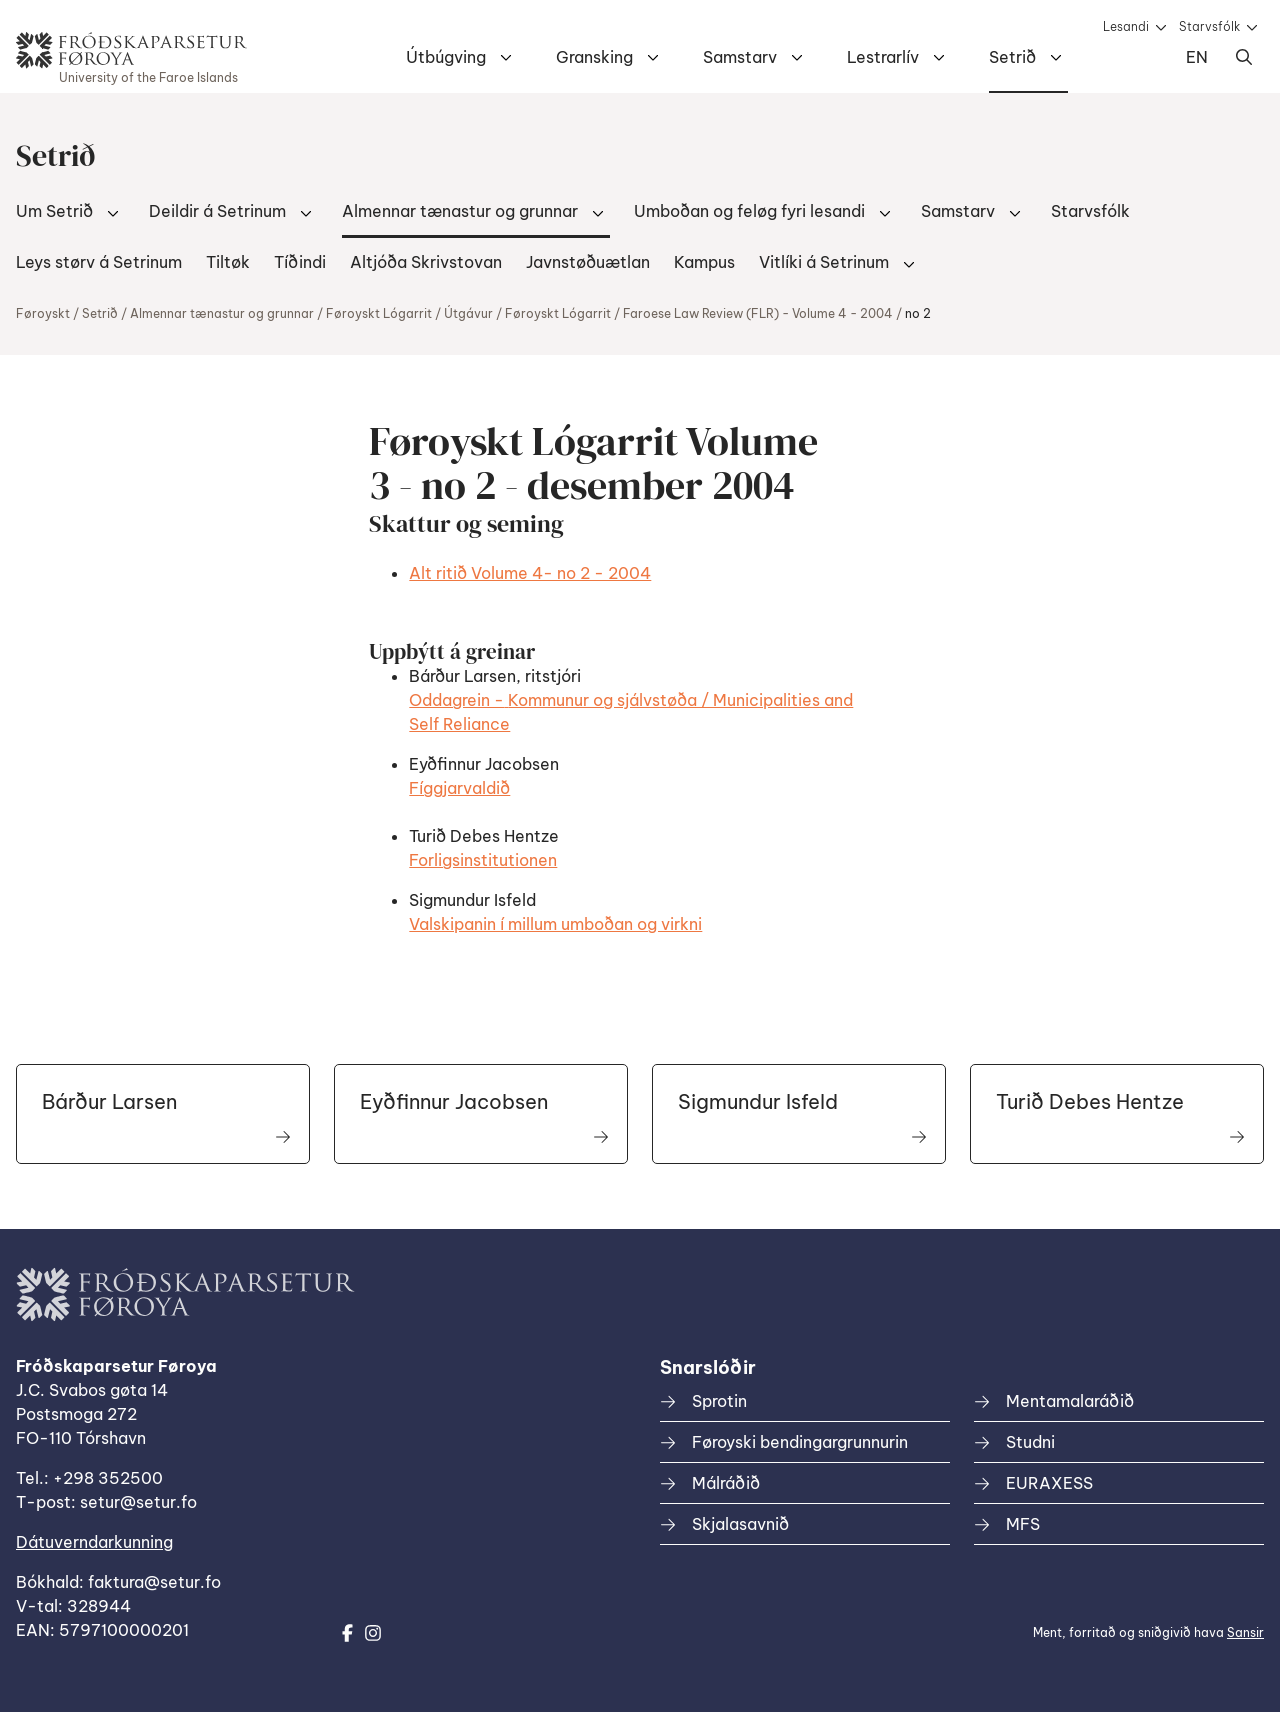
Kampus (704, 262)
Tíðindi (300, 262)
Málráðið (726, 1483)
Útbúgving (446, 57)
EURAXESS (1049, 1483)
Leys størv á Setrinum (99, 262)
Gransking (594, 57)
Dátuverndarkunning (94, 1542)
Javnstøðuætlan (588, 262)
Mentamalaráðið (1070, 1401)
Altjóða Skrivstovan (426, 262)
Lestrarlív (883, 57)
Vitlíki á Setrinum (824, 262)
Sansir (1245, 1632)
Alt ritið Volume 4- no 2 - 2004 (530, 573)
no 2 (918, 313)
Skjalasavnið (740, 1524)
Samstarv (740, 57)
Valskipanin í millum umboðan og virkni (555, 924)
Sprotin (719, 1401)
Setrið (1012, 57)
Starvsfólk (1209, 26)
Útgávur (468, 313)
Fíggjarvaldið (459, 788)
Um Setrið (54, 211)
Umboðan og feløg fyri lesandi (749, 211)
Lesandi (1126, 26)
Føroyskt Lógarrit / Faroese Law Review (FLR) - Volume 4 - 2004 (699, 313)
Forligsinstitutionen (483, 860)
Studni (1030, 1442)
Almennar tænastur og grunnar (460, 211)
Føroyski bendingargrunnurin (800, 1442)
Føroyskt (43, 313)
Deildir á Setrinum (217, 211)
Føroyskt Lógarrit (379, 313)
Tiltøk (228, 262)
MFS (1023, 1524)
